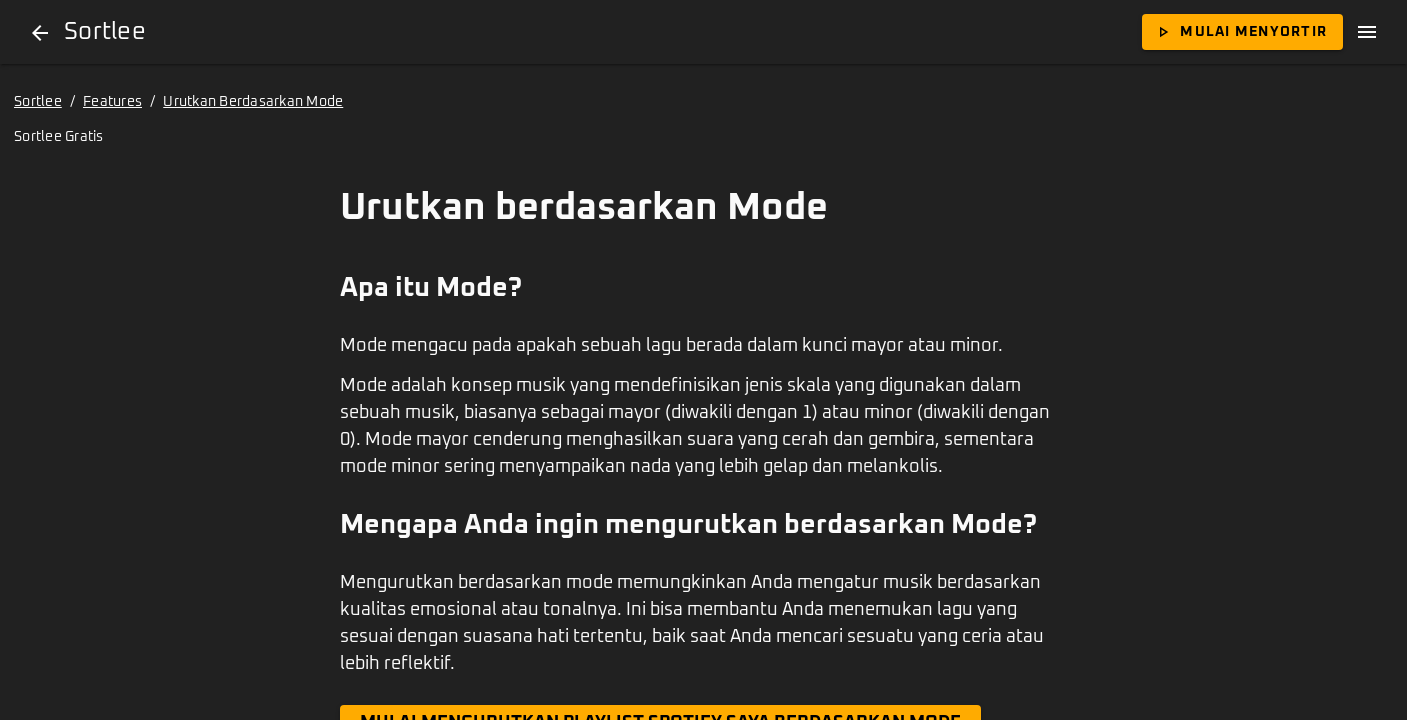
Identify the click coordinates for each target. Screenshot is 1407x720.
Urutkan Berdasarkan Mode (253, 102)
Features (112, 102)
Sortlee (38, 102)
